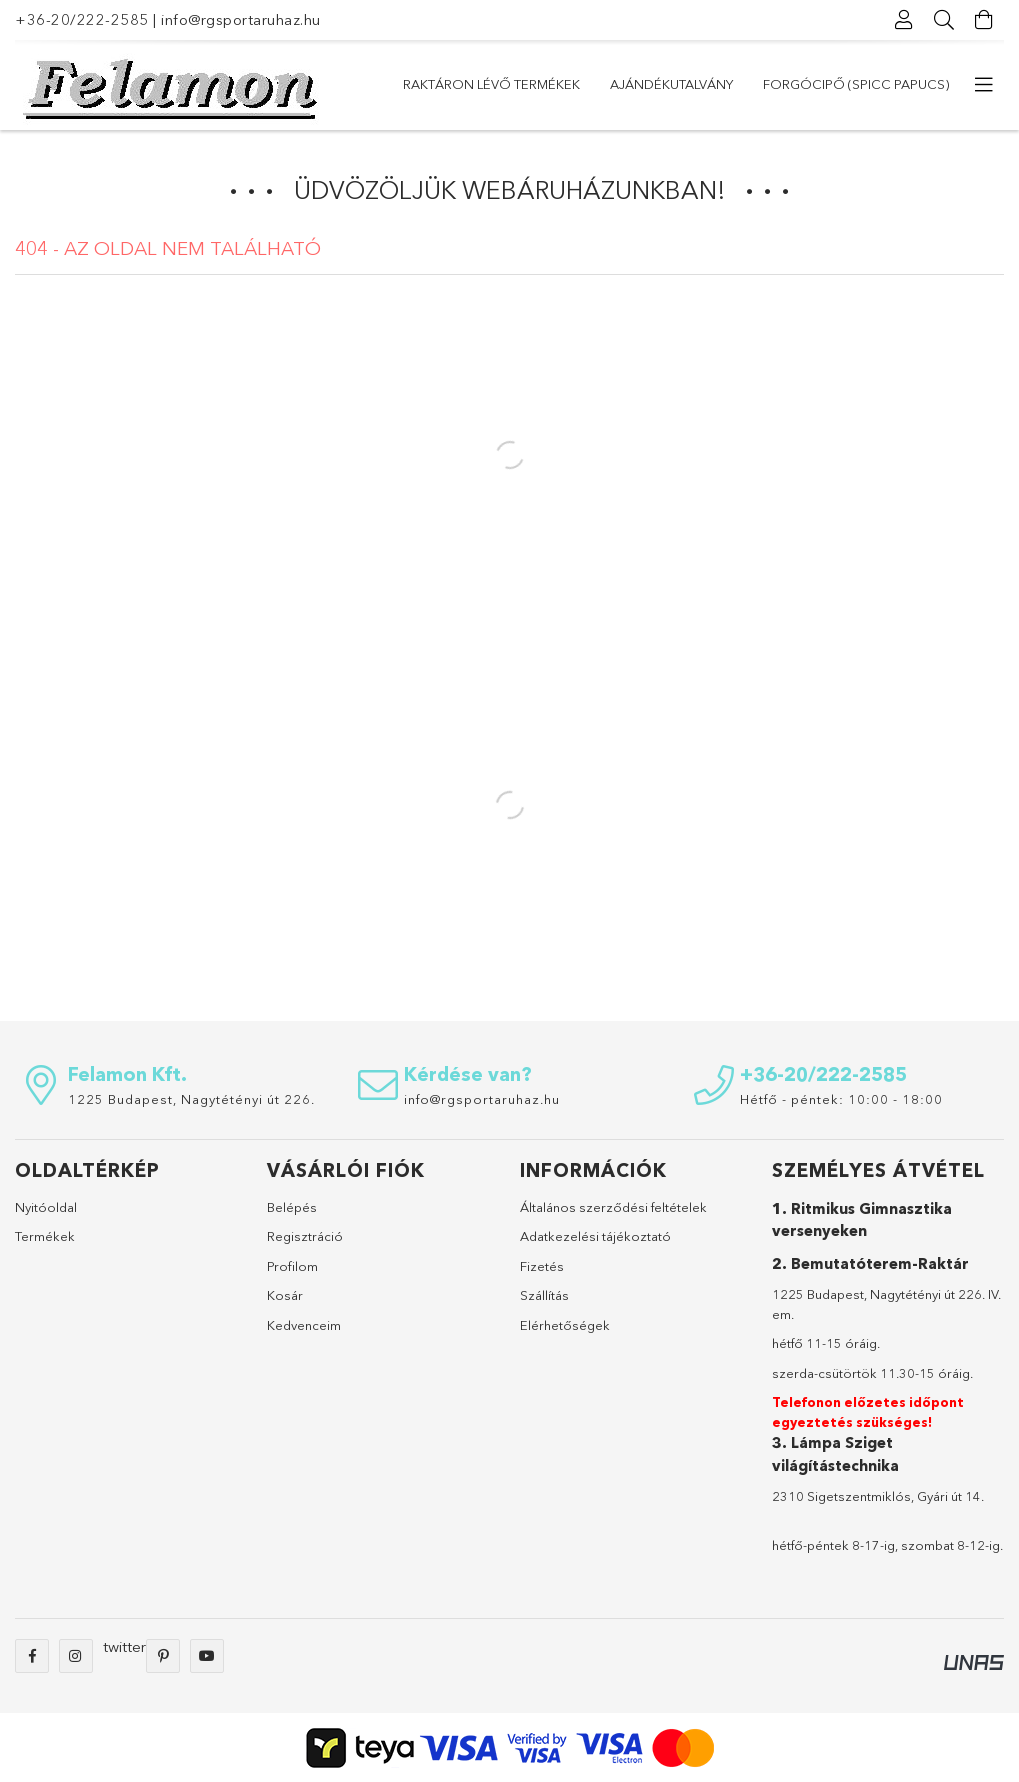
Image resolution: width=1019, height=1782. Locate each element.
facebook (32, 1656)
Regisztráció (305, 1236)
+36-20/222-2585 (82, 19)
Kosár (285, 1295)
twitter (124, 1646)
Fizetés (542, 1266)
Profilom (292, 1266)
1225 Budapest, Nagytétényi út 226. (191, 1099)
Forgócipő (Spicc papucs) (856, 84)
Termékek (45, 1236)
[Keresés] (944, 20)
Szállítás (544, 1295)
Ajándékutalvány (671, 84)
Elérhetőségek (565, 1325)
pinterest (163, 1656)
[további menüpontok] (984, 85)
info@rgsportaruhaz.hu (241, 19)
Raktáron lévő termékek (491, 84)
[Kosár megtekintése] (984, 20)
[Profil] (904, 20)
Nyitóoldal (46, 1207)
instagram (76, 1656)
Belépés (292, 1207)
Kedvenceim (304, 1325)
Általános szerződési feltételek (613, 1207)
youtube (207, 1656)
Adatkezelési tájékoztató (595, 1236)
